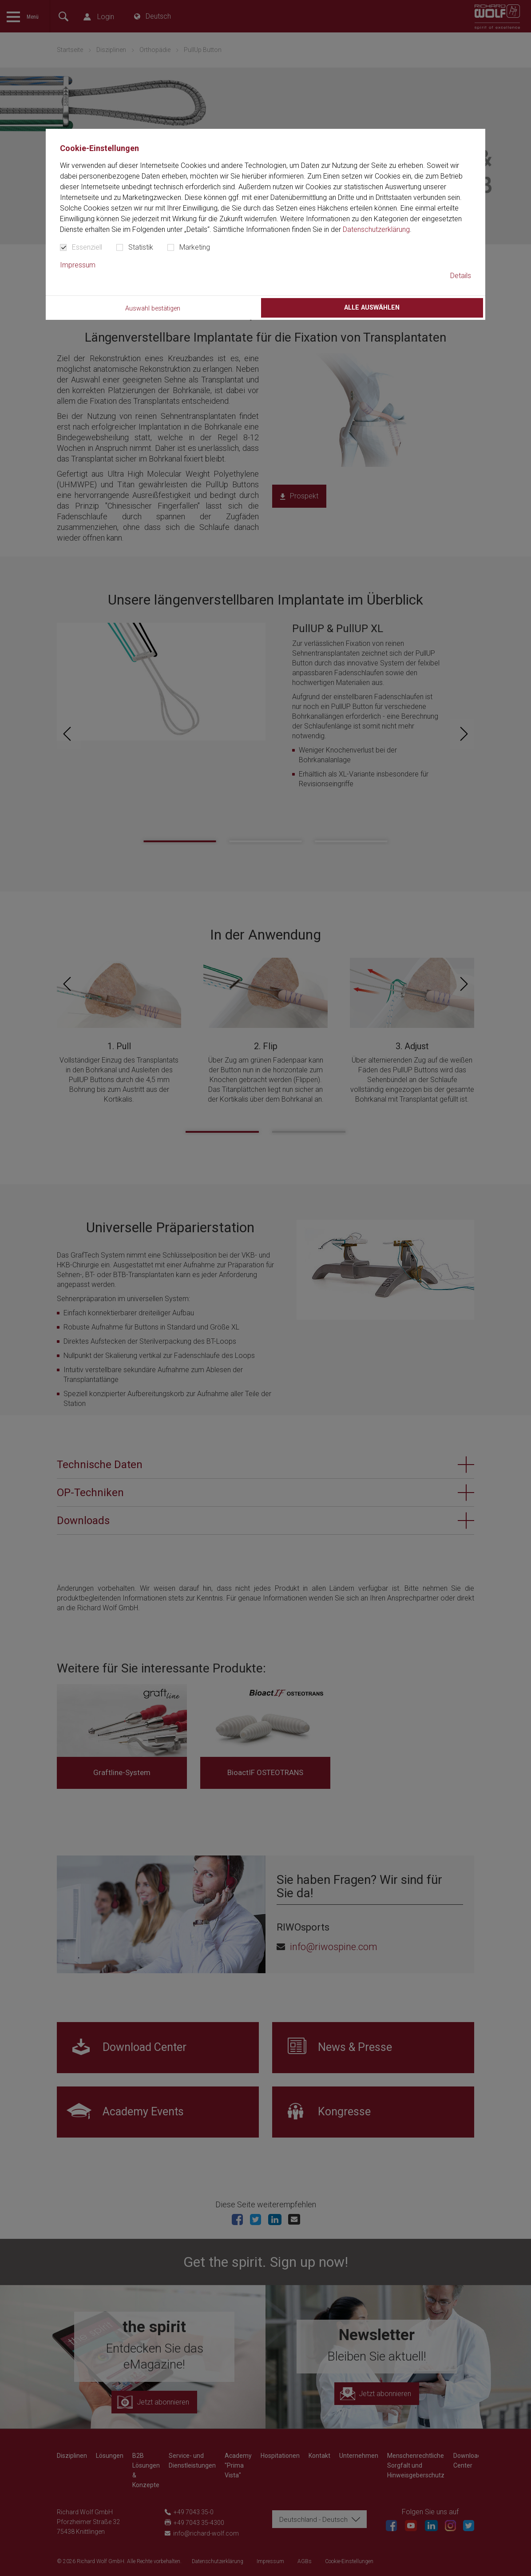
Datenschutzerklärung (376, 229)
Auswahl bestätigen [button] (152, 308)
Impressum (77, 265)
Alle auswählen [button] (372, 307)
